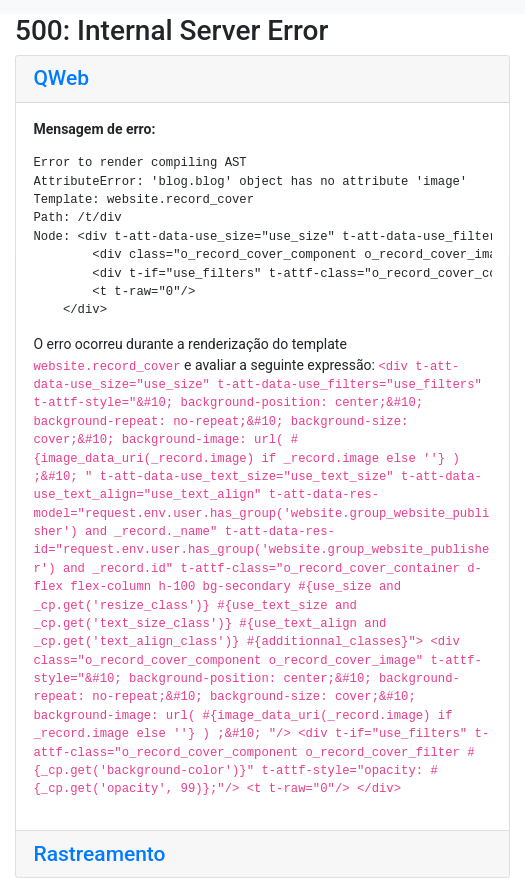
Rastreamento (100, 854)
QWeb (61, 78)
